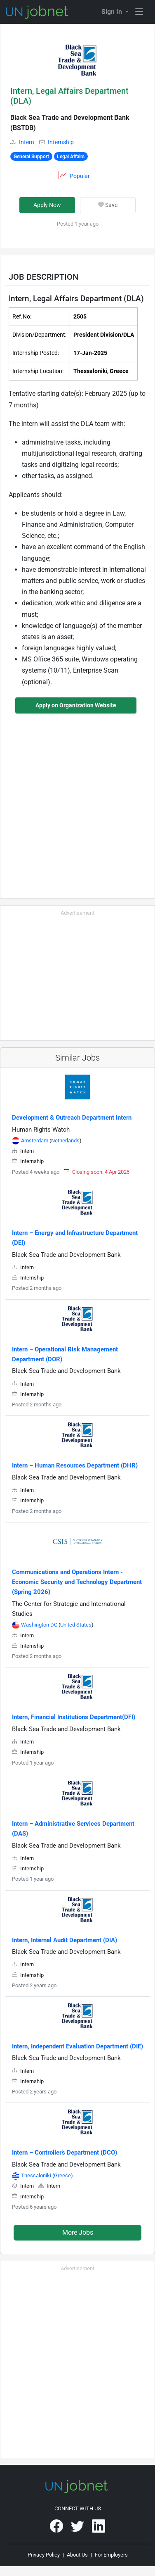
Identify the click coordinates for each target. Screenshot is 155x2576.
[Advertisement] (77, 800)
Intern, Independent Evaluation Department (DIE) (77, 2046)
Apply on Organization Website (75, 705)
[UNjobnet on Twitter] (78, 2529)
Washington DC (40, 1625)
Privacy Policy (44, 2555)
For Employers (111, 2555)
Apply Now (47, 205)
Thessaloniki (36, 2175)
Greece (62, 2175)
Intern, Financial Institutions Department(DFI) (73, 1717)
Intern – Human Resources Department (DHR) (75, 1465)
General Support (31, 156)
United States (76, 1625)
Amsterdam (35, 1140)
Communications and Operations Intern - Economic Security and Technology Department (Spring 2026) (77, 1582)
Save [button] (107, 205)
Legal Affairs (71, 156)
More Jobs (77, 2232)
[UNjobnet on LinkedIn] (98, 2529)
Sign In (112, 12)
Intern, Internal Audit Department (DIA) (64, 1940)
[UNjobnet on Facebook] (57, 2529)
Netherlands (65, 1140)
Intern (26, 142)
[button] (77, 60)
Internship (61, 142)
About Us (77, 2555)
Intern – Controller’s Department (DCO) (64, 2152)
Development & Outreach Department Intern (72, 1117)
